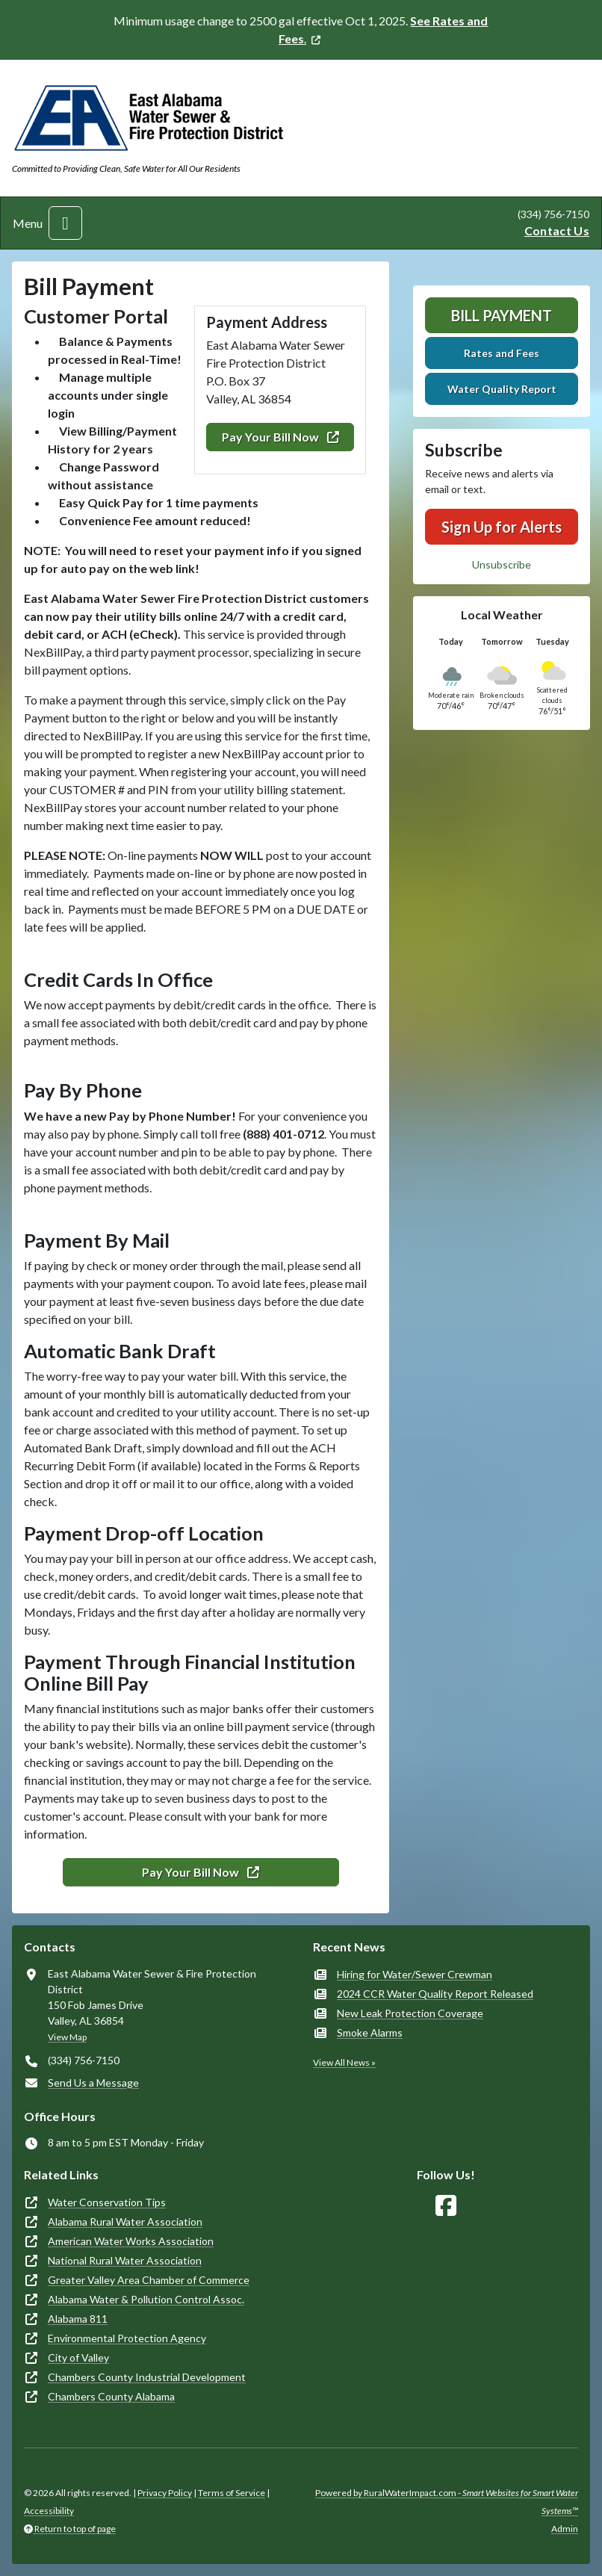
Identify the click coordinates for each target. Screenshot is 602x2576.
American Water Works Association (131, 2241)
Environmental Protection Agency (127, 2338)
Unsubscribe (501, 564)
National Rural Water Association (125, 2260)
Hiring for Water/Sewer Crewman (414, 1974)
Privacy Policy (164, 2492)
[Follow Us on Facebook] (445, 2205)
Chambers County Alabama (111, 2396)
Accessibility (49, 2510)
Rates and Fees (501, 353)
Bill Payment (501, 315)
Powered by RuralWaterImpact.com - (446, 2501)
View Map (67, 2037)
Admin (564, 2528)
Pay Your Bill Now (280, 437)
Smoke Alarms (370, 2032)
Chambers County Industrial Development (147, 2377)
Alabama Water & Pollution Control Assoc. (146, 2299)
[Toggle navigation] (65, 223)
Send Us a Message (93, 2082)
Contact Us (556, 230)
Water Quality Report (501, 389)
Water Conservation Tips (107, 2202)
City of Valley (78, 2357)
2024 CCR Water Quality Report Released (435, 1993)
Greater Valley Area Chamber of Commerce (148, 2279)
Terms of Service (231, 2492)
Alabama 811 (78, 2318)
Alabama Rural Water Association (125, 2221)
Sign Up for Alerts (501, 527)
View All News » (344, 2062)
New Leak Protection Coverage (410, 2013)
